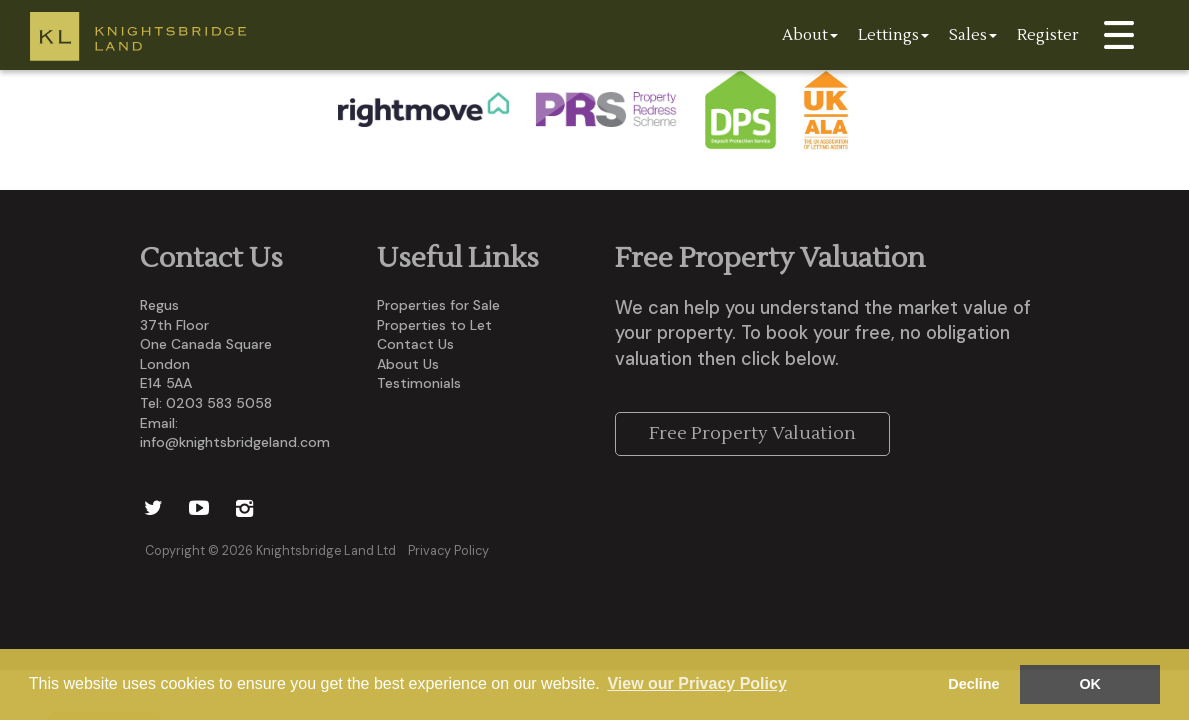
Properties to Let (434, 325)
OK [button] (1090, 684)
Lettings (893, 35)
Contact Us (415, 344)
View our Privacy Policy (696, 683)
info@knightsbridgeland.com (235, 442)
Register (1048, 35)
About (810, 35)
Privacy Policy (448, 551)
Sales (973, 35)
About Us (408, 364)
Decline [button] (973, 684)
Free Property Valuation (752, 433)
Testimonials (419, 383)
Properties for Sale (438, 305)
